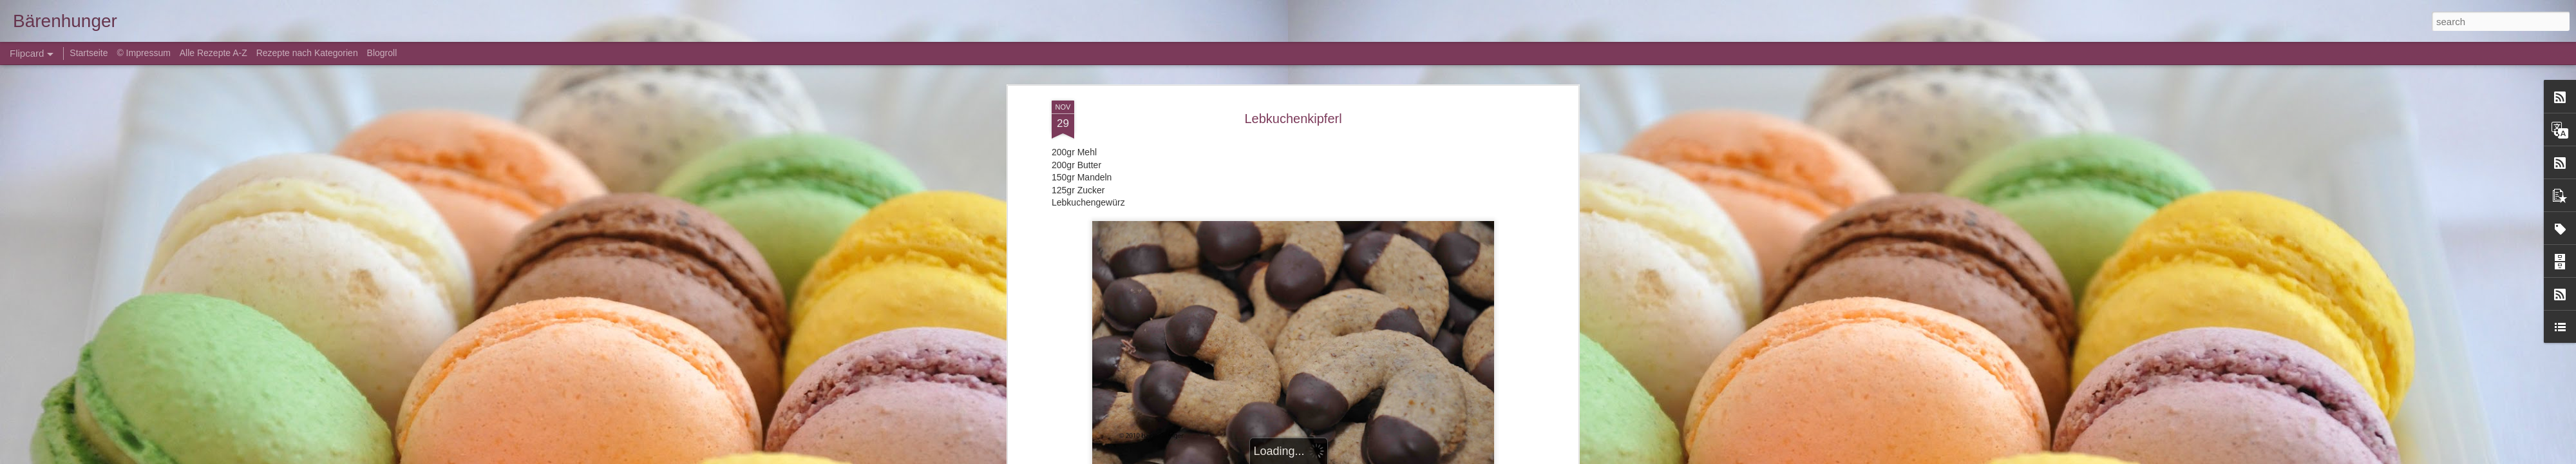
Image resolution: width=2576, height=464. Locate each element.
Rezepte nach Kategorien (307, 53)
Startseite (90, 53)
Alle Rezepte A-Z (213, 53)
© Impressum (143, 53)
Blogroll (382, 53)
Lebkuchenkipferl (1292, 118)
